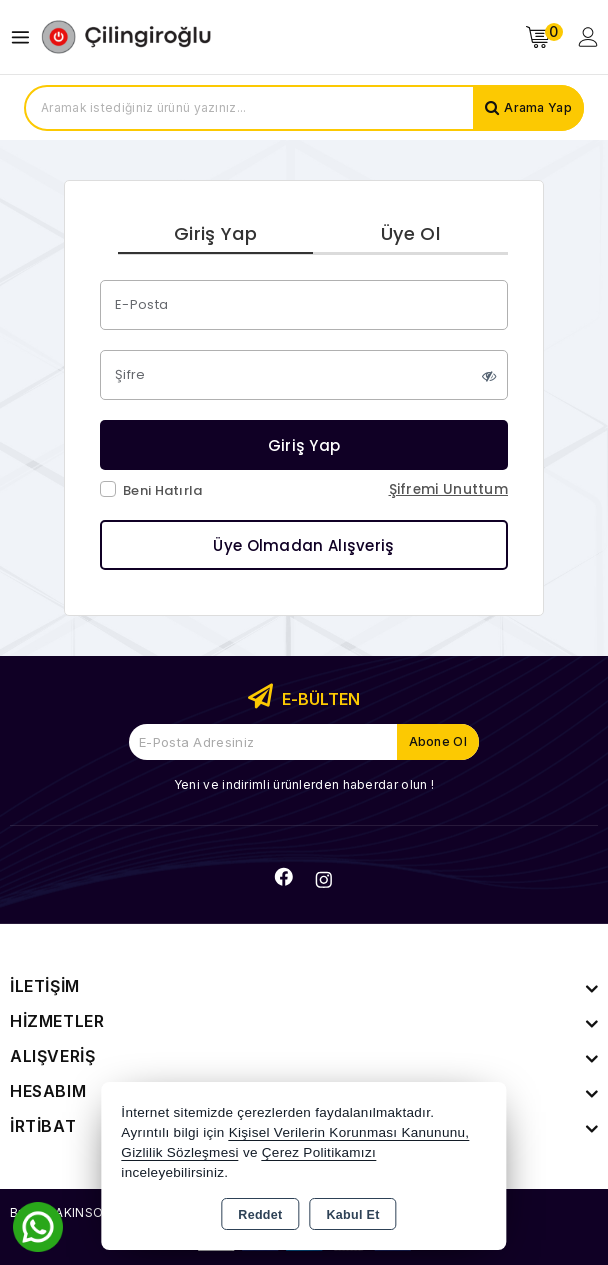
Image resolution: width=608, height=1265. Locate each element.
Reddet (260, 1215)
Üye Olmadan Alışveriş (303, 545)
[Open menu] (25, 37)
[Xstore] (126, 37)
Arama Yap (538, 107)
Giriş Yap (215, 233)
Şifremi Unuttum (449, 489)
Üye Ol (410, 233)
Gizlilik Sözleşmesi (179, 1152)
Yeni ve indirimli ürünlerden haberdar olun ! (304, 784)
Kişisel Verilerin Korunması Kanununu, (349, 1132)
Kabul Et (353, 1215)
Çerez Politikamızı (319, 1152)
